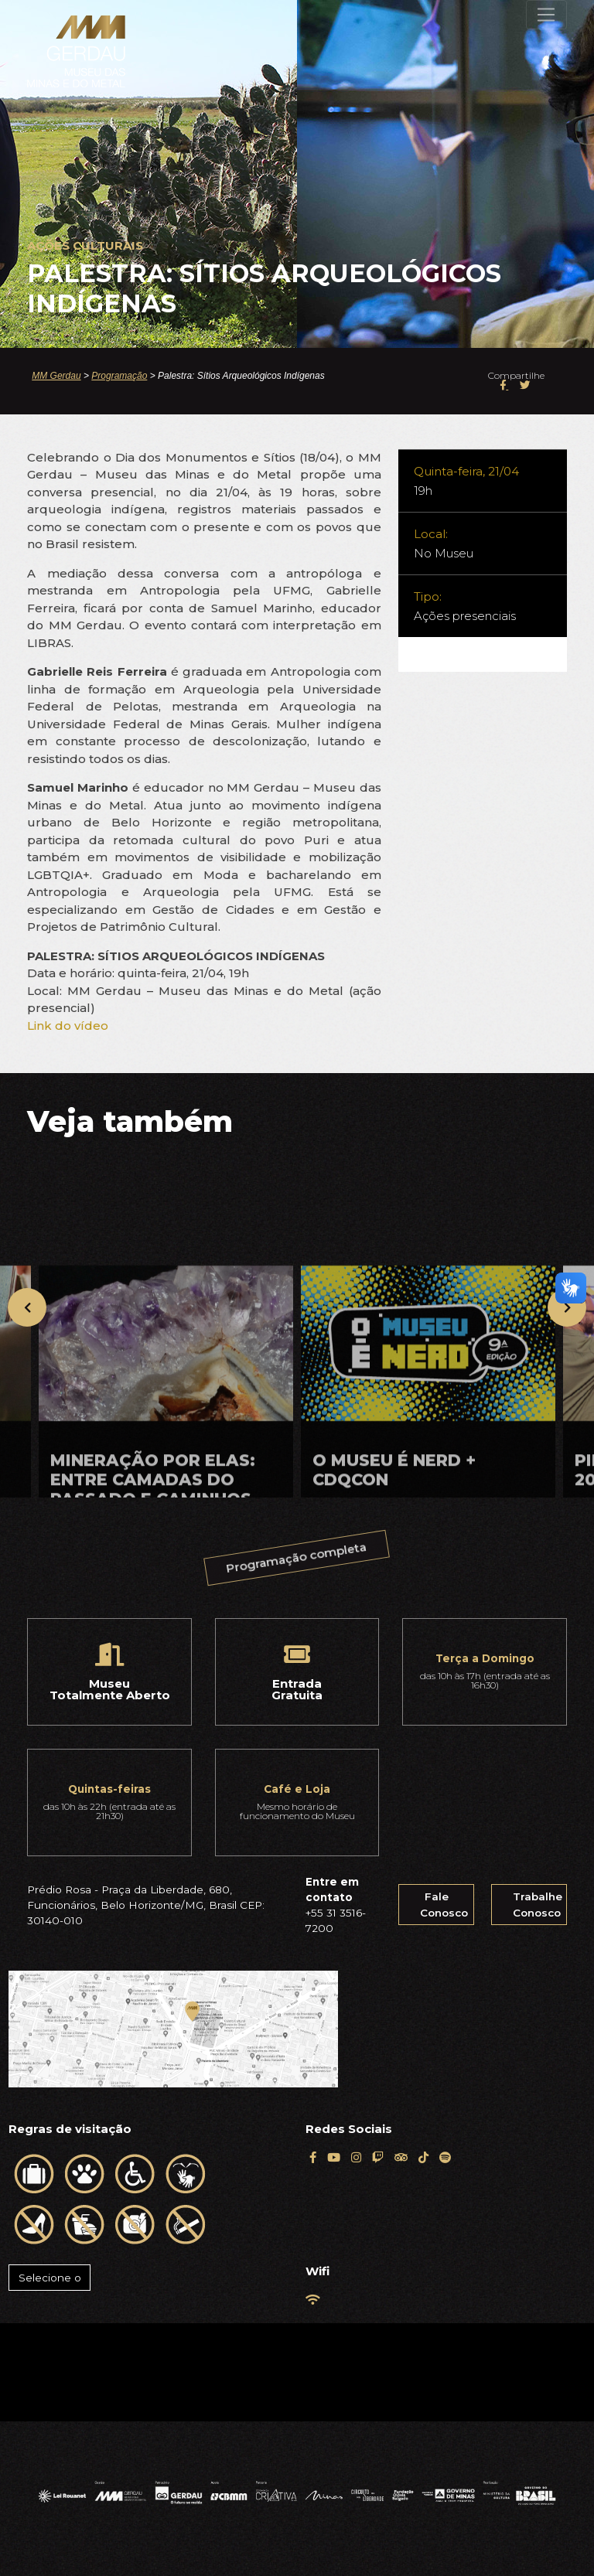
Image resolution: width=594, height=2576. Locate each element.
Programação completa (296, 1558)
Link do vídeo (67, 1025)
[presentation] (27, 1307)
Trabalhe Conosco (537, 1904)
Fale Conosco (444, 1904)
